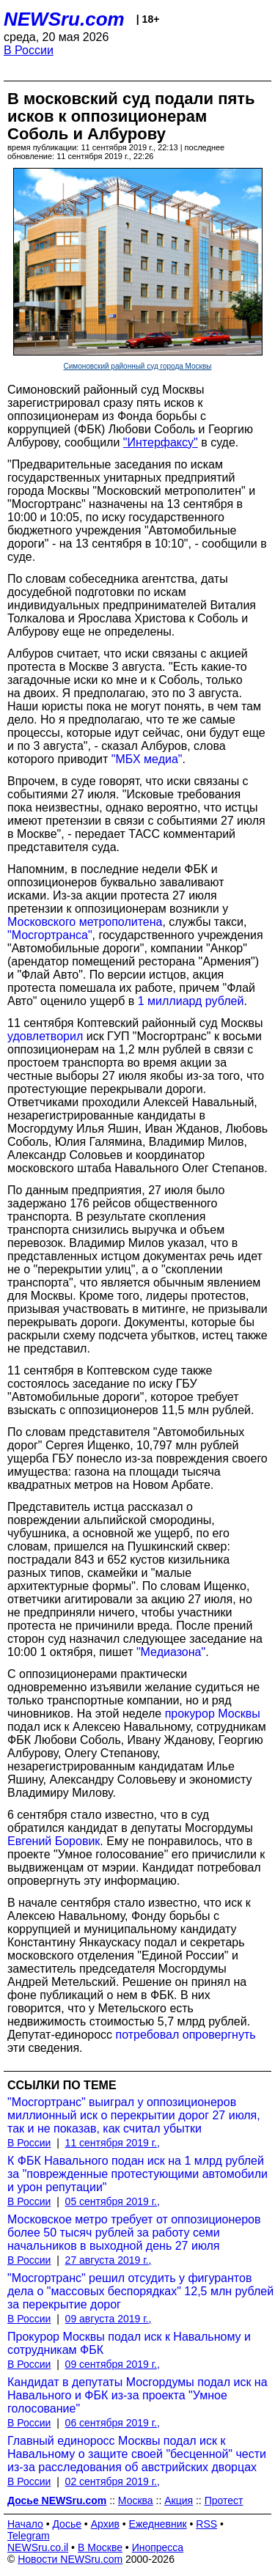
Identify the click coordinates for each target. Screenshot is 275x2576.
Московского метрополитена (84, 922)
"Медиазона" (170, 1652)
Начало (25, 2524)
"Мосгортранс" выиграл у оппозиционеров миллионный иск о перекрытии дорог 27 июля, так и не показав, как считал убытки (133, 2115)
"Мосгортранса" (49, 935)
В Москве (100, 2547)
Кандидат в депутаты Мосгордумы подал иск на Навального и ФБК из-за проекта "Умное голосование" (137, 2395)
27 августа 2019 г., (108, 2260)
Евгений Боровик (53, 1841)
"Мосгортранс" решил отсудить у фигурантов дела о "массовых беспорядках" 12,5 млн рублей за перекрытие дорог (140, 2291)
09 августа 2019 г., (108, 2319)
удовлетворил (45, 1036)
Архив (105, 2524)
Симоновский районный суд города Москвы (138, 366)
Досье (66, 2524)
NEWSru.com (64, 19)
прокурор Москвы (212, 1713)
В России (29, 50)
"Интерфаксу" (160, 442)
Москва (135, 2500)
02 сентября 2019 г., (112, 2481)
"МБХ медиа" (147, 759)
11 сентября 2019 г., (112, 2143)
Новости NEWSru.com (70, 2559)
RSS (206, 2524)
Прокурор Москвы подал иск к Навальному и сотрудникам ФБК (129, 2343)
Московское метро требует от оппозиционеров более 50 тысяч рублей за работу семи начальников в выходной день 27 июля (133, 2232)
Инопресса (158, 2547)
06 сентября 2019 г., (112, 2423)
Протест (224, 2500)
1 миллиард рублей (191, 1001)
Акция (178, 2500)
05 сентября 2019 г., (112, 2201)
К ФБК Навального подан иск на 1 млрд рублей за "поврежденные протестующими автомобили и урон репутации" (137, 2173)
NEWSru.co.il (37, 2547)
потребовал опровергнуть (186, 2034)
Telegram (28, 2536)
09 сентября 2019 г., (112, 2364)
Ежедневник (158, 2524)
